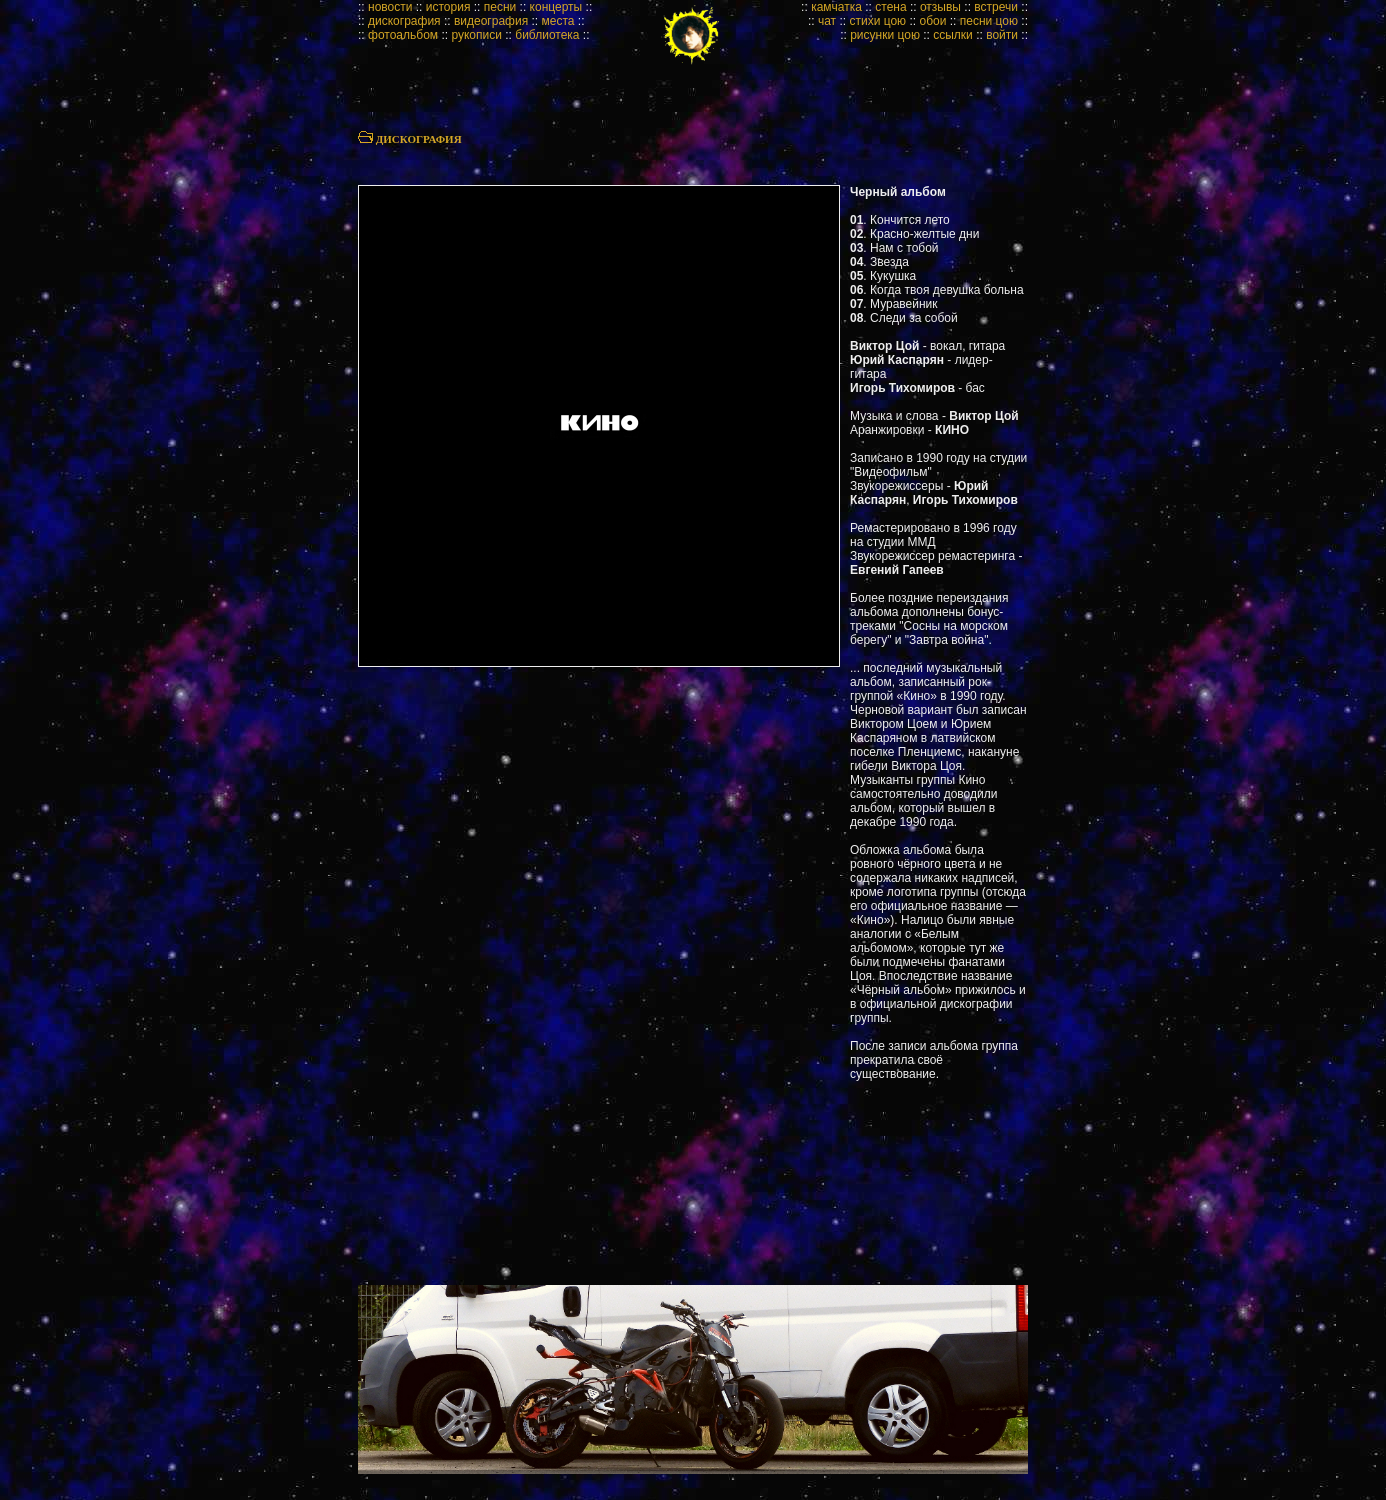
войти (1002, 35)
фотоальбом (403, 35)
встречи (996, 7)
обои (932, 21)
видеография (491, 21)
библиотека (547, 35)
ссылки (953, 35)
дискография (404, 21)
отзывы (940, 7)
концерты (556, 7)
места (558, 21)
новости (390, 7)
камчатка (836, 7)
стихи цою (877, 21)
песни (500, 7)
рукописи (476, 35)
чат (827, 21)
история (448, 7)
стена (890, 7)
